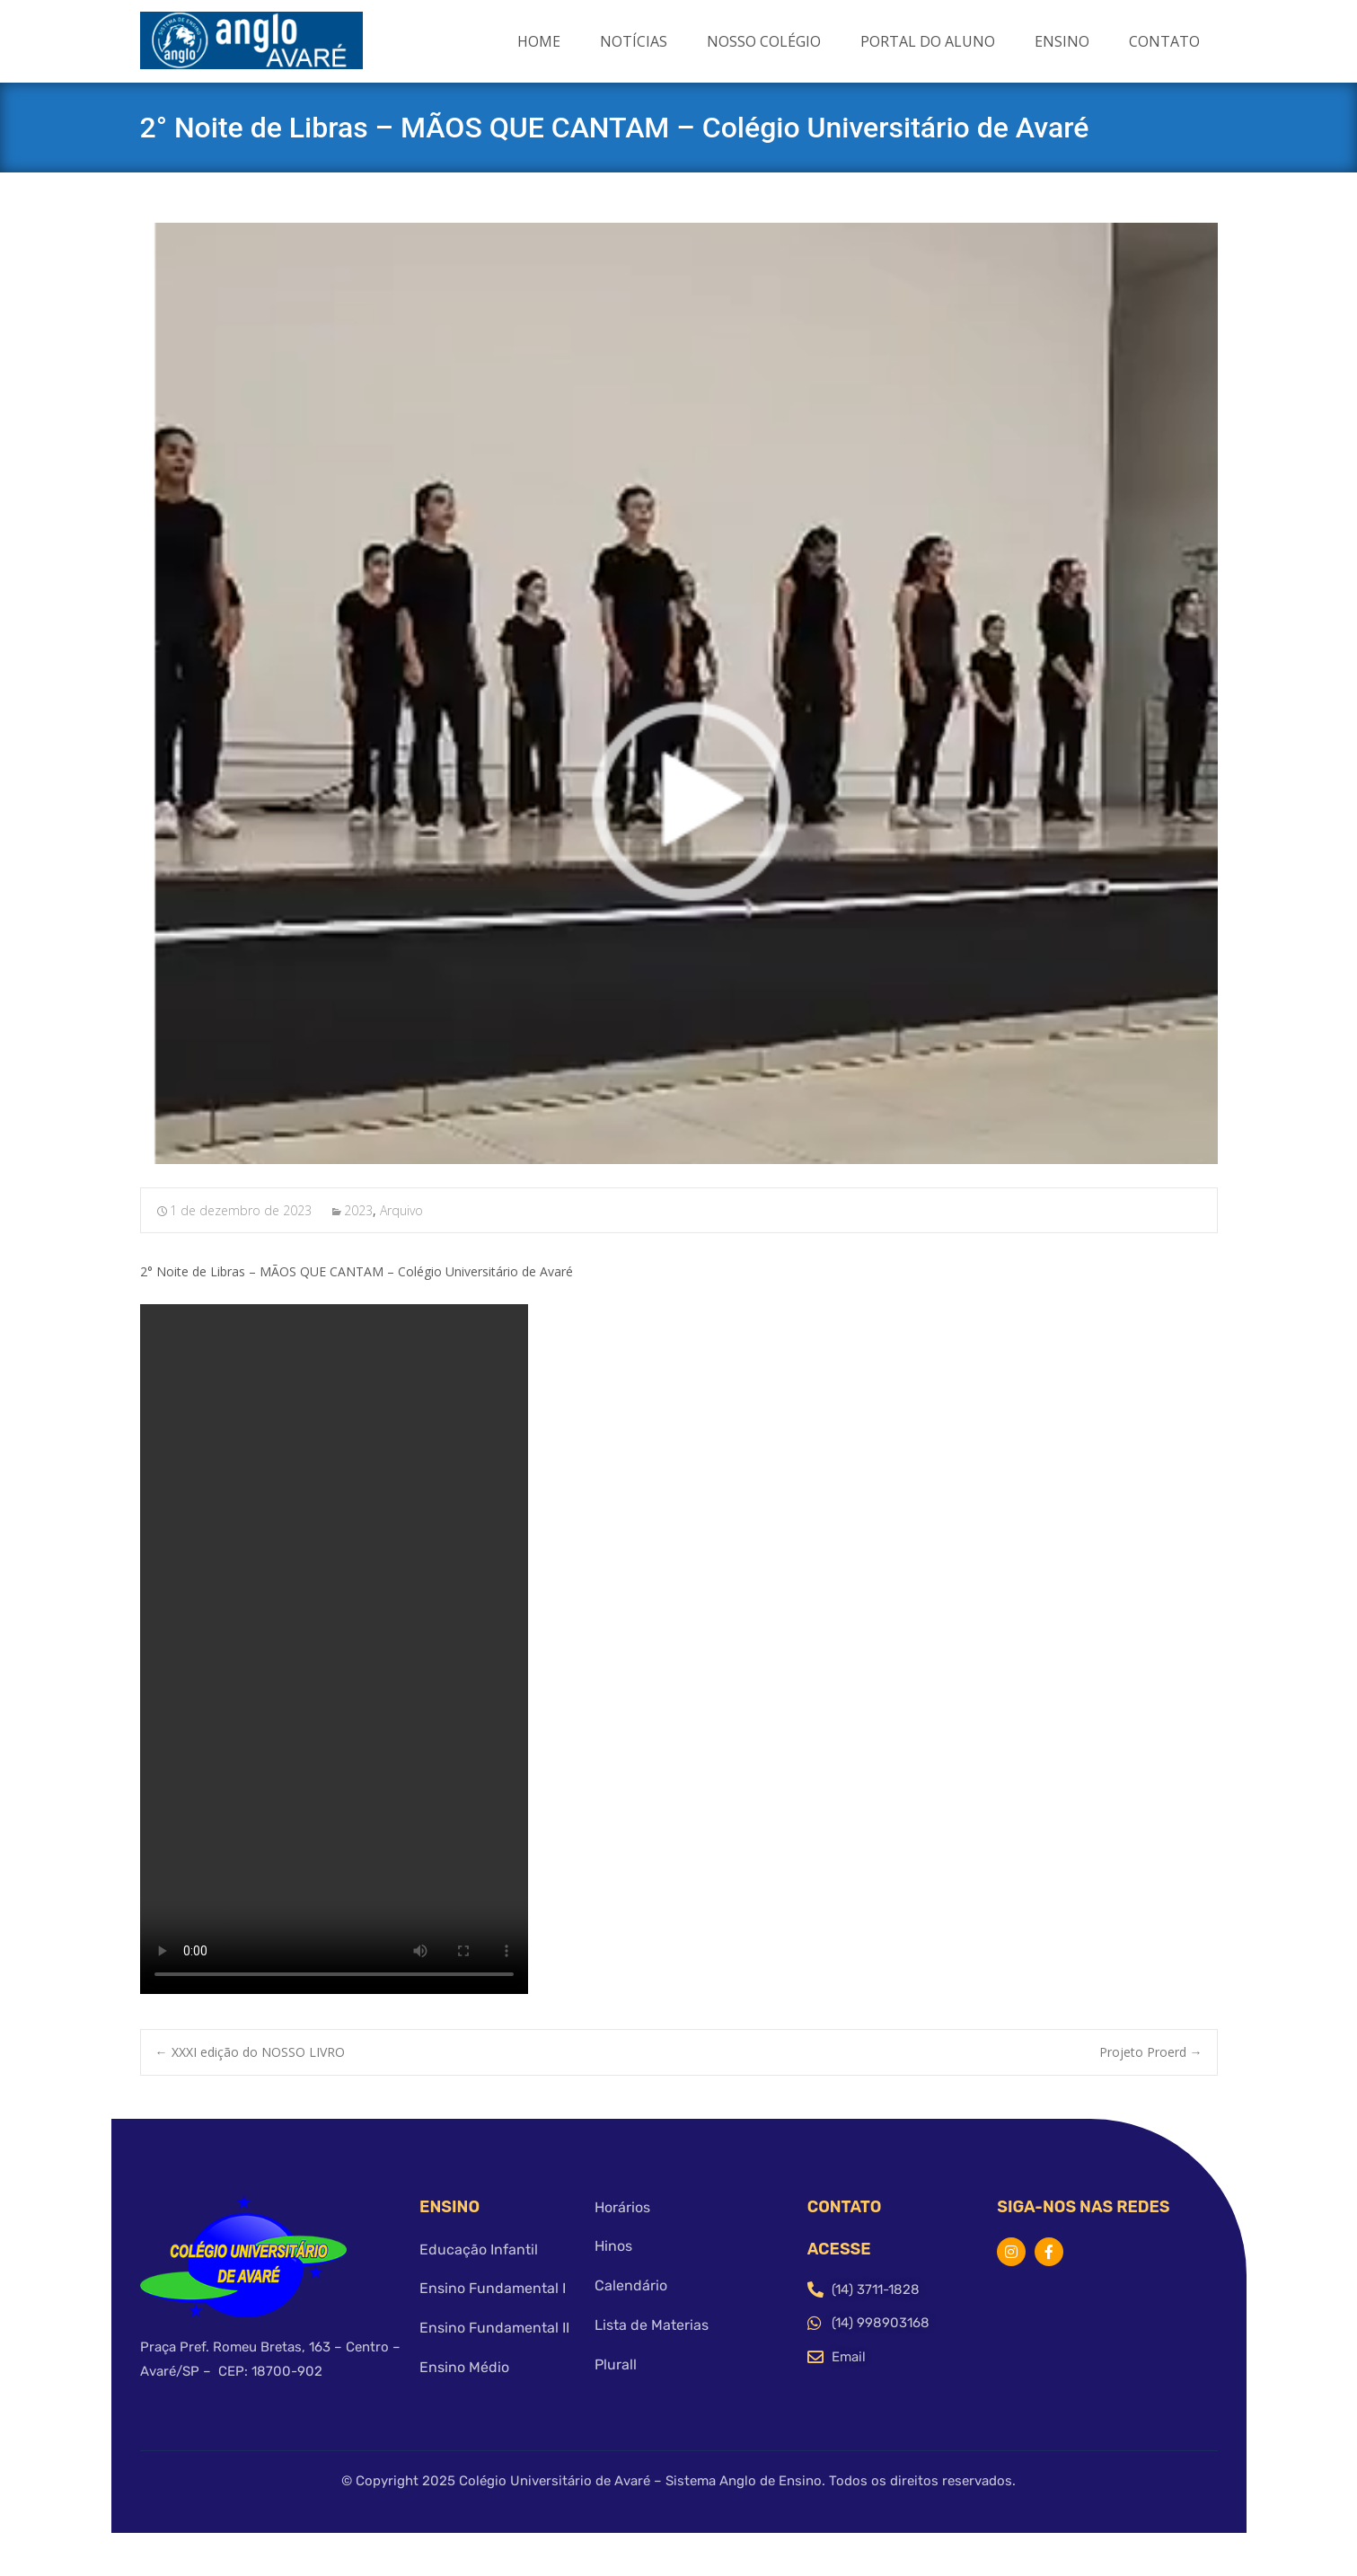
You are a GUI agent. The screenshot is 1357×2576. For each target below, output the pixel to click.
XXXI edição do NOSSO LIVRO (250, 2051)
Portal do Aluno (927, 41)
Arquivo (401, 1210)
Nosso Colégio (764, 41)
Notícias (633, 41)
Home (538, 41)
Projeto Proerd (1151, 2051)
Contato (1164, 41)
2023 (358, 1210)
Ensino (1062, 41)
